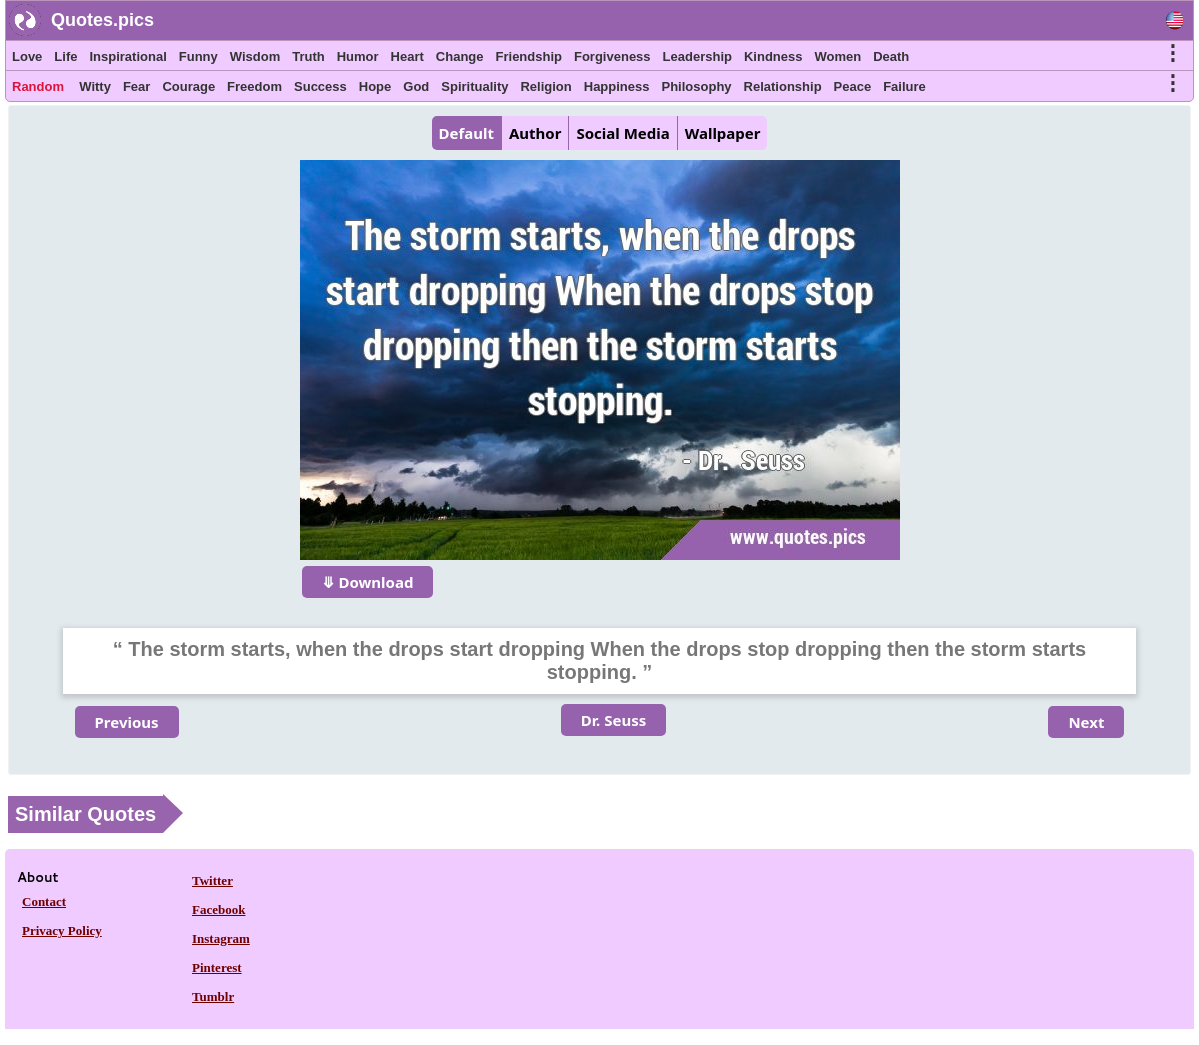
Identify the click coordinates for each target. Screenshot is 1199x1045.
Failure (904, 86)
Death (891, 56)
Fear (136, 86)
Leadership (697, 56)
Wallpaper (723, 133)
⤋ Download (368, 582)
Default (466, 133)
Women (837, 56)
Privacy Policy (62, 930)
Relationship (783, 86)
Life (65, 56)
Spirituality (474, 86)
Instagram (221, 938)
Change (460, 56)
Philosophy (697, 86)
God (416, 86)
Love (27, 56)
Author (535, 133)
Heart (407, 56)
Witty (95, 86)
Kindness (773, 56)
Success (320, 86)
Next (1086, 722)
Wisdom (255, 56)
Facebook (218, 909)
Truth (308, 56)
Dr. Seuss (613, 720)
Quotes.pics (102, 20)
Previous (127, 722)
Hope (375, 86)
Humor (358, 56)
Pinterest (217, 967)
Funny (198, 56)
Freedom (254, 86)
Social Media (622, 133)
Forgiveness (612, 56)
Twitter (212, 880)
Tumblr (213, 996)
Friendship (529, 56)
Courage (188, 86)
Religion (545, 86)
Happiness (617, 86)
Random (38, 86)
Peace (853, 86)
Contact (44, 901)
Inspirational (127, 56)
